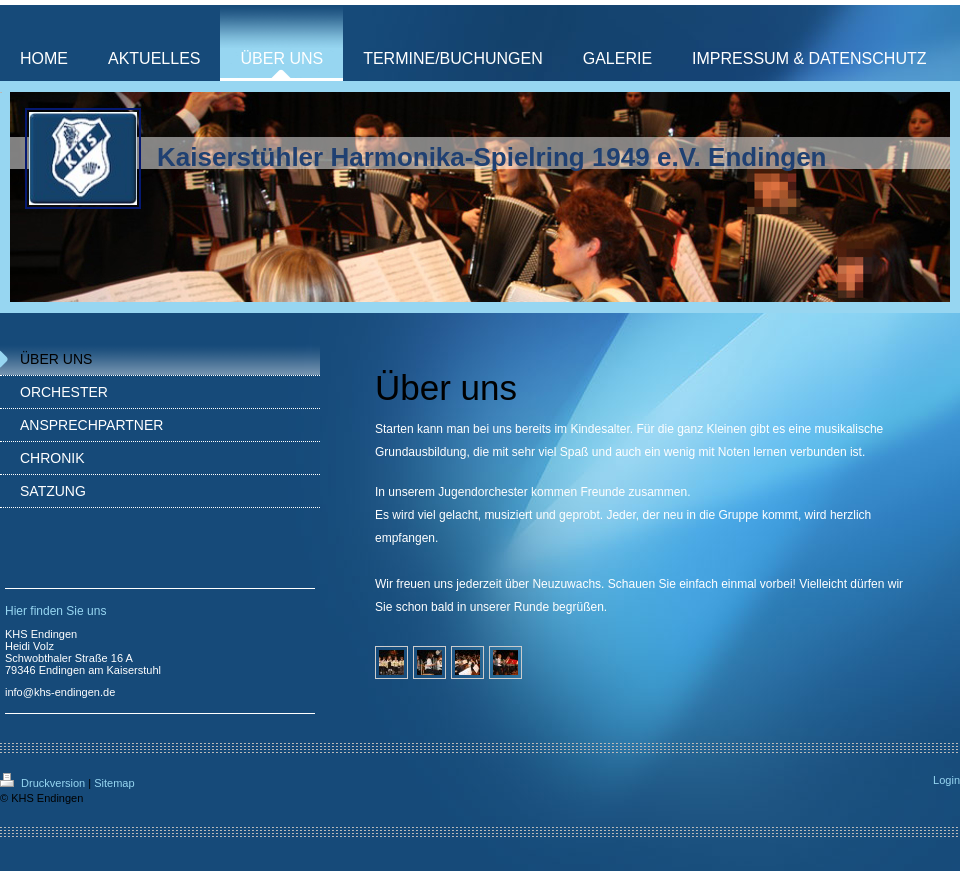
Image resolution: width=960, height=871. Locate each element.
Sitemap (114, 783)
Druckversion (44, 783)
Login (946, 780)
